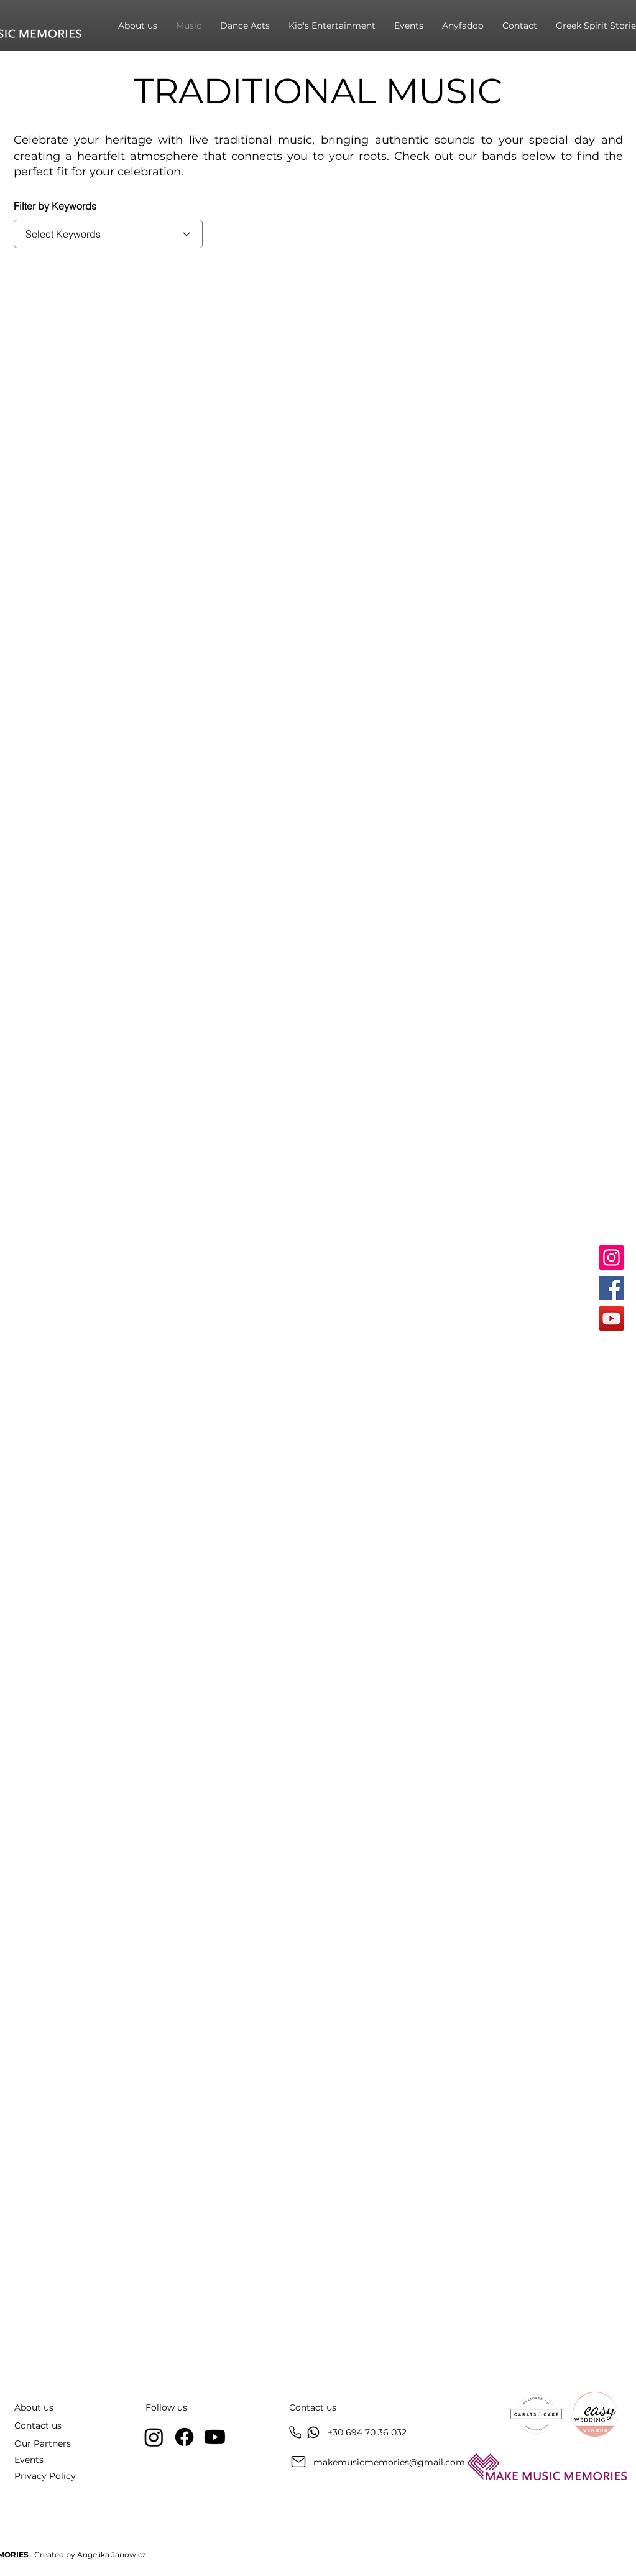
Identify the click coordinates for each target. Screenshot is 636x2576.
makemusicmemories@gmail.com (389, 2462)
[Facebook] (611, 1288)
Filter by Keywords (55, 206)
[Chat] (313, 2432)
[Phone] (295, 2432)
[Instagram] (611, 1257)
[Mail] (298, 2461)
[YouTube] (611, 1318)
